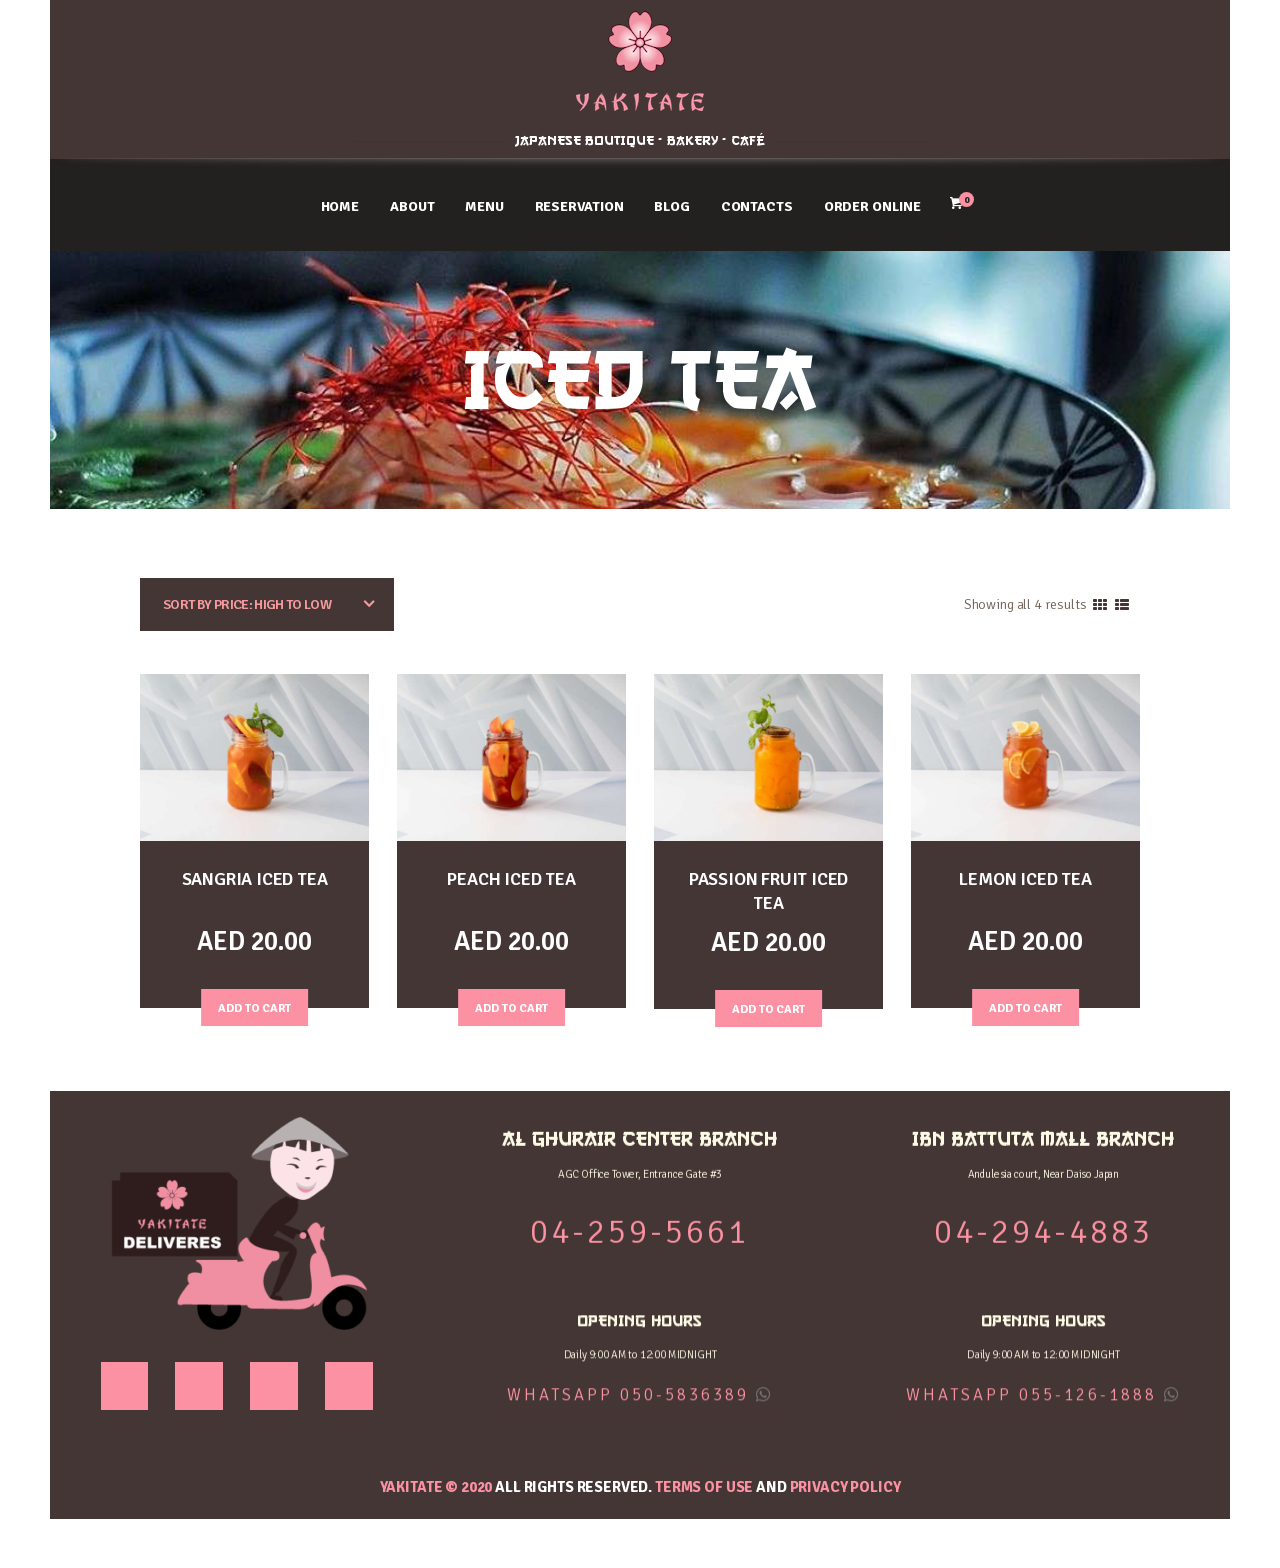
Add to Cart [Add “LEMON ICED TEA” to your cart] (1026, 1005)
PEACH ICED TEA (511, 878)
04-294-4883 (1094, 80)
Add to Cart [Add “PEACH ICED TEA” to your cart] (512, 1005)
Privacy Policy (845, 1486)
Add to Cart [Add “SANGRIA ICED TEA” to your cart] (255, 1005)
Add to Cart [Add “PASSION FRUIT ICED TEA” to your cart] (769, 1005)
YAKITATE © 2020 (436, 1486)
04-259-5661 (186, 80)
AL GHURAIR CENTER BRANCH (186, 33)
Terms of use (704, 1486)
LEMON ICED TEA (1025, 878)
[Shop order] (267, 604)
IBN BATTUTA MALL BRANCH (1093, 33)
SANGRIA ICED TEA (255, 878)
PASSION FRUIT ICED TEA (768, 890)
